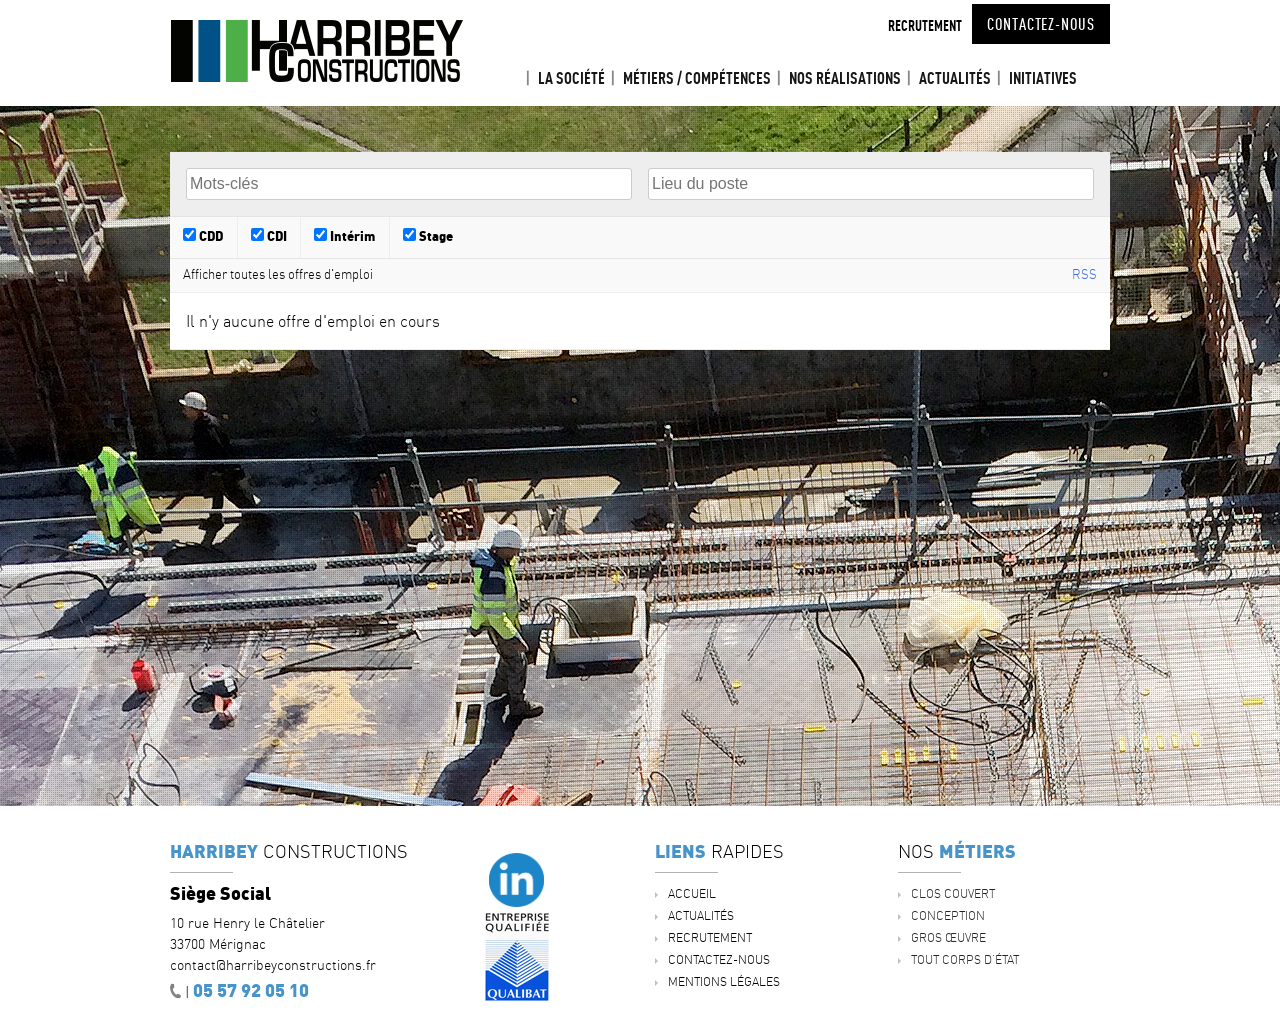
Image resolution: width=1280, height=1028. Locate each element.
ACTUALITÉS (955, 78)
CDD (203, 235)
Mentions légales (724, 981)
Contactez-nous (1041, 24)
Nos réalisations (845, 78)
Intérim (344, 235)
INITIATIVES (1043, 78)
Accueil (511, 78)
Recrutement (925, 25)
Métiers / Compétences (697, 78)
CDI (269, 235)
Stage (428, 235)
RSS (1084, 274)
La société (571, 78)
